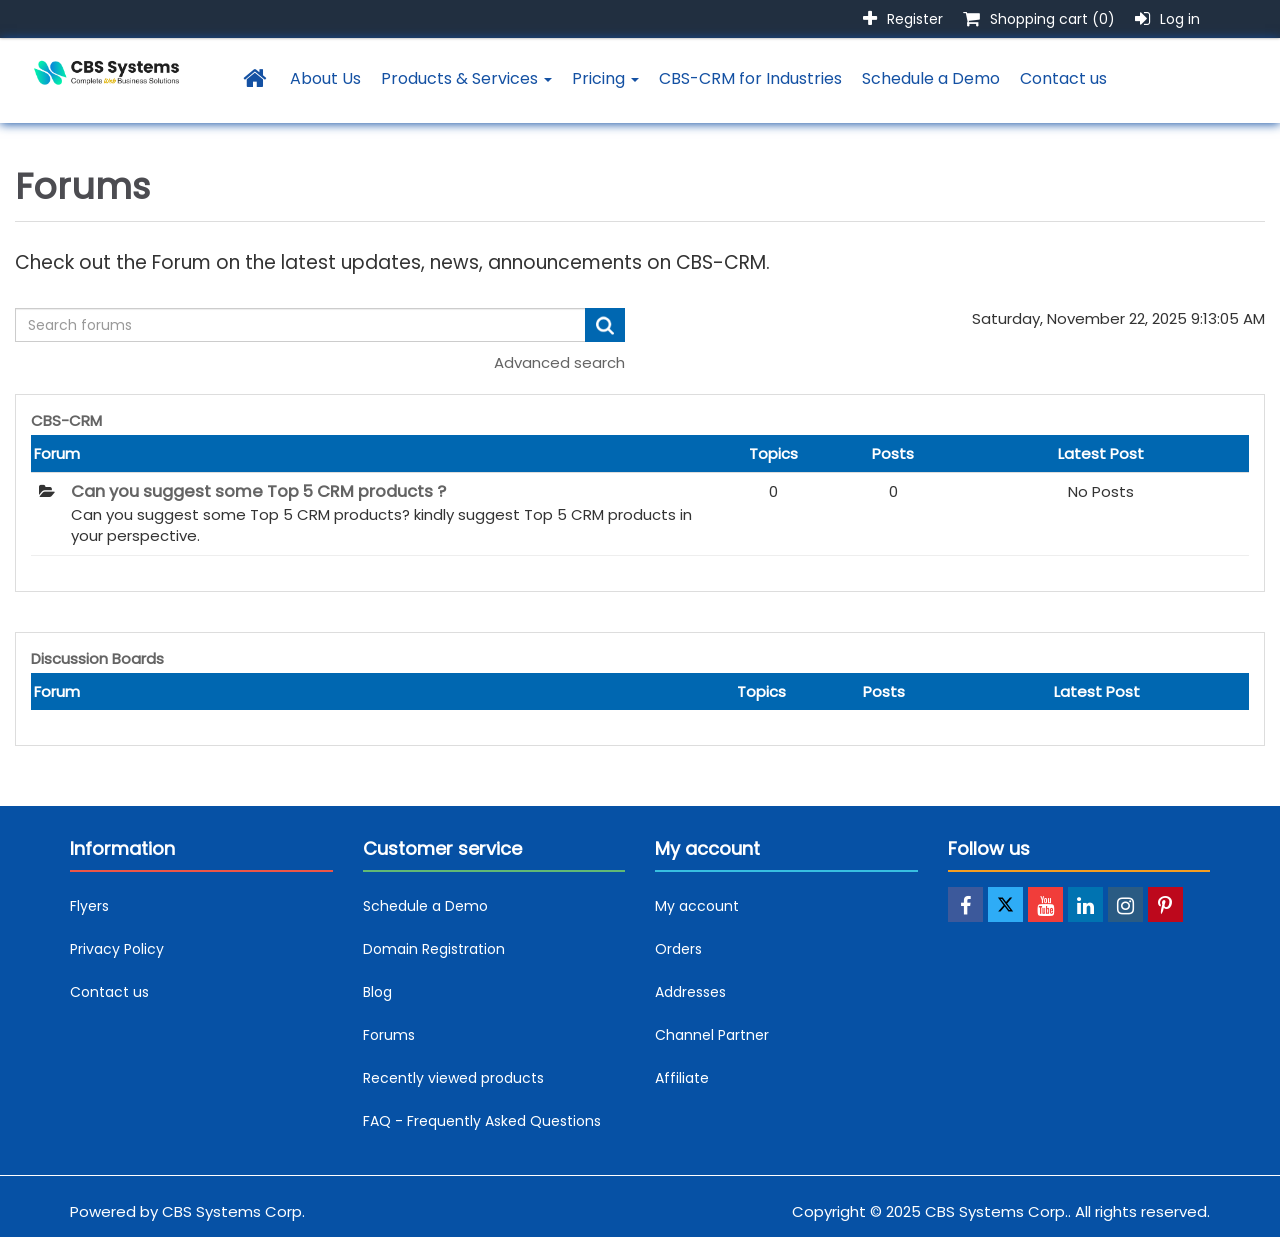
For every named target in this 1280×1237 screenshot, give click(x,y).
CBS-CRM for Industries (750, 78)
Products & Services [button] (466, 78)
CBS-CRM (66, 420)
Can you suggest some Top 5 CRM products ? (258, 492)
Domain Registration (434, 949)
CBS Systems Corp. (233, 1211)
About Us (325, 78)
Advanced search (559, 362)
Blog (377, 992)
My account (697, 906)
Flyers (89, 906)
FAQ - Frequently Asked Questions (482, 1121)
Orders (678, 949)
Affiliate (682, 1078)
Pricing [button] (605, 78)
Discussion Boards (97, 658)
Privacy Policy (117, 949)
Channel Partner (712, 1035)
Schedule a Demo (931, 78)
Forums (389, 1035)
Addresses (690, 992)
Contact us (1063, 78)
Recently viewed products (453, 1078)
